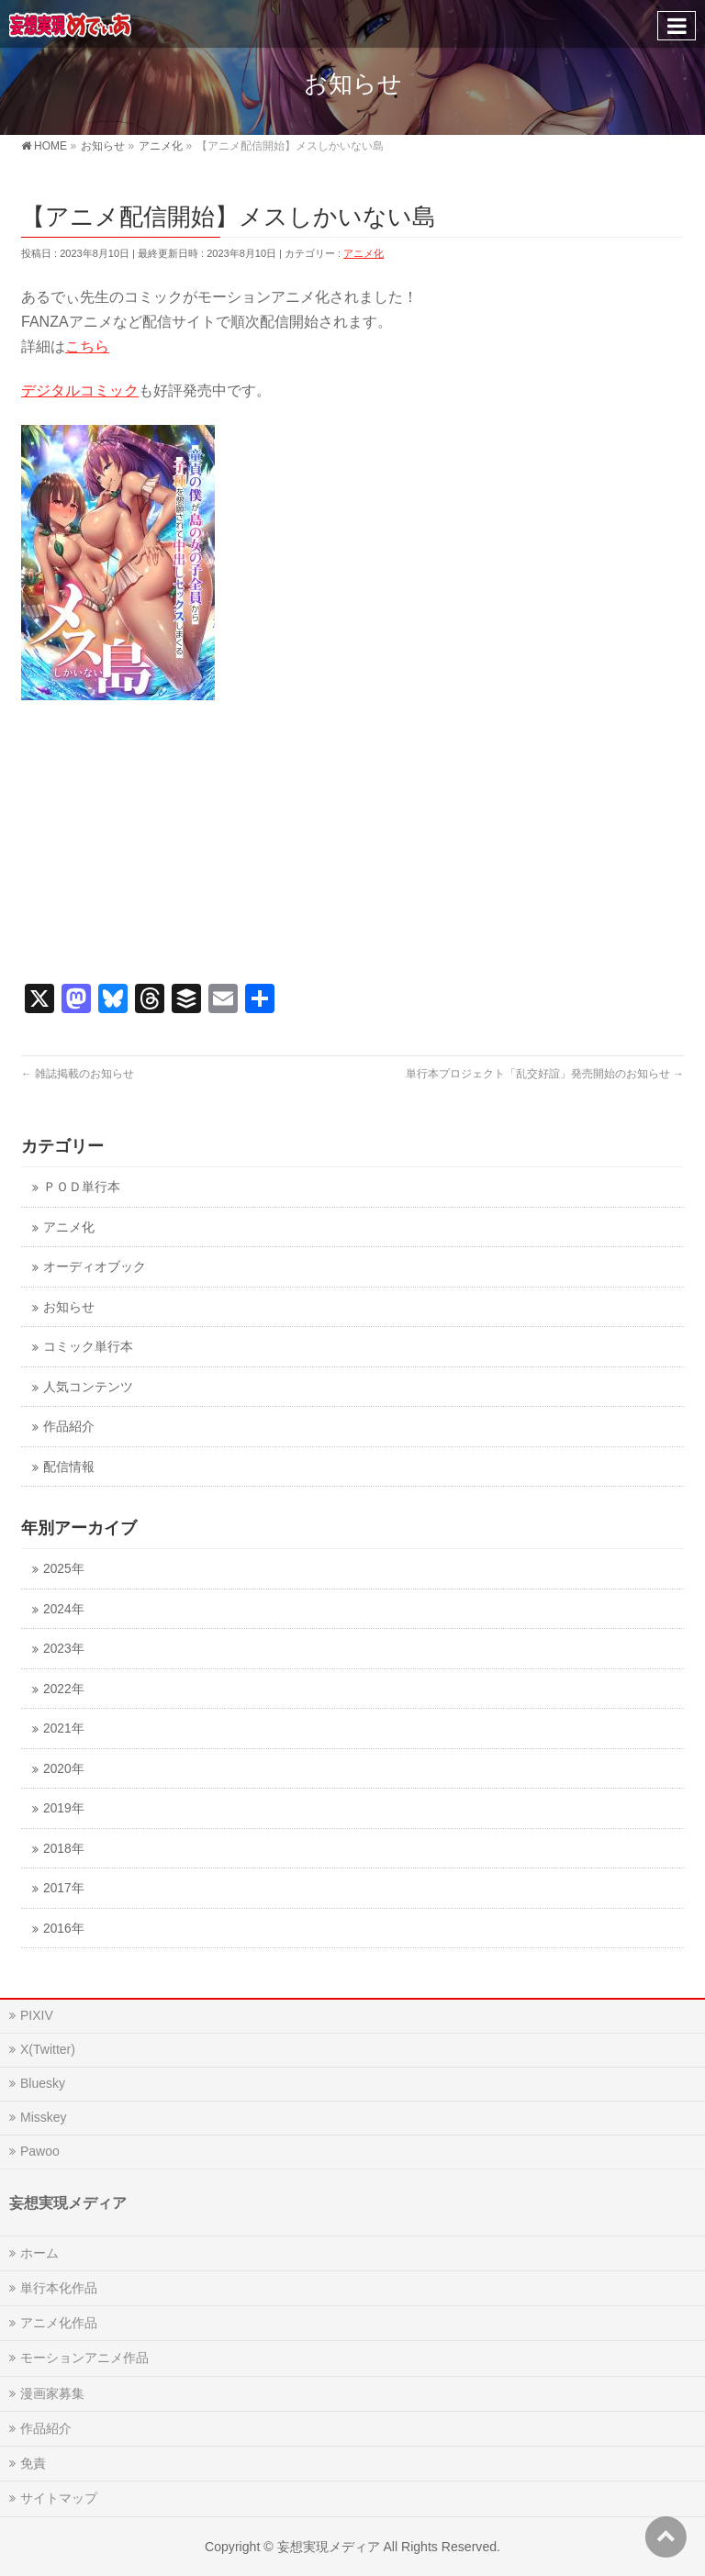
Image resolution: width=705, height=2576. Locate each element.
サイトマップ (58, 2498)
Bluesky (42, 2083)
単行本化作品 (58, 2287)
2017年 (63, 1888)
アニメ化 (363, 253)
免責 (33, 2463)
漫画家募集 (52, 2393)
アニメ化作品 (58, 2322)
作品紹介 (69, 1426)
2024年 (63, 1609)
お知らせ (69, 1307)
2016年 (63, 1928)
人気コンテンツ (88, 1387)
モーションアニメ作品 (84, 2357)
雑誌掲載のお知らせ (77, 1073)
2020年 (63, 1769)
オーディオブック (94, 1267)
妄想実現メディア (328, 2546)
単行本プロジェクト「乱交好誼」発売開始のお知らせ (545, 1073)
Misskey (43, 2117)
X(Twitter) (47, 2049)
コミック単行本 (88, 1347)
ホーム (39, 2253)
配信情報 (69, 1467)
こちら (87, 346)
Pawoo (40, 2151)
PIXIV (36, 2015)
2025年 (63, 1569)
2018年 (63, 1849)
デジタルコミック (80, 390)
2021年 (63, 1728)
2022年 (63, 1689)
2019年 (63, 1808)
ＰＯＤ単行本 (81, 1187)
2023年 (63, 1649)
